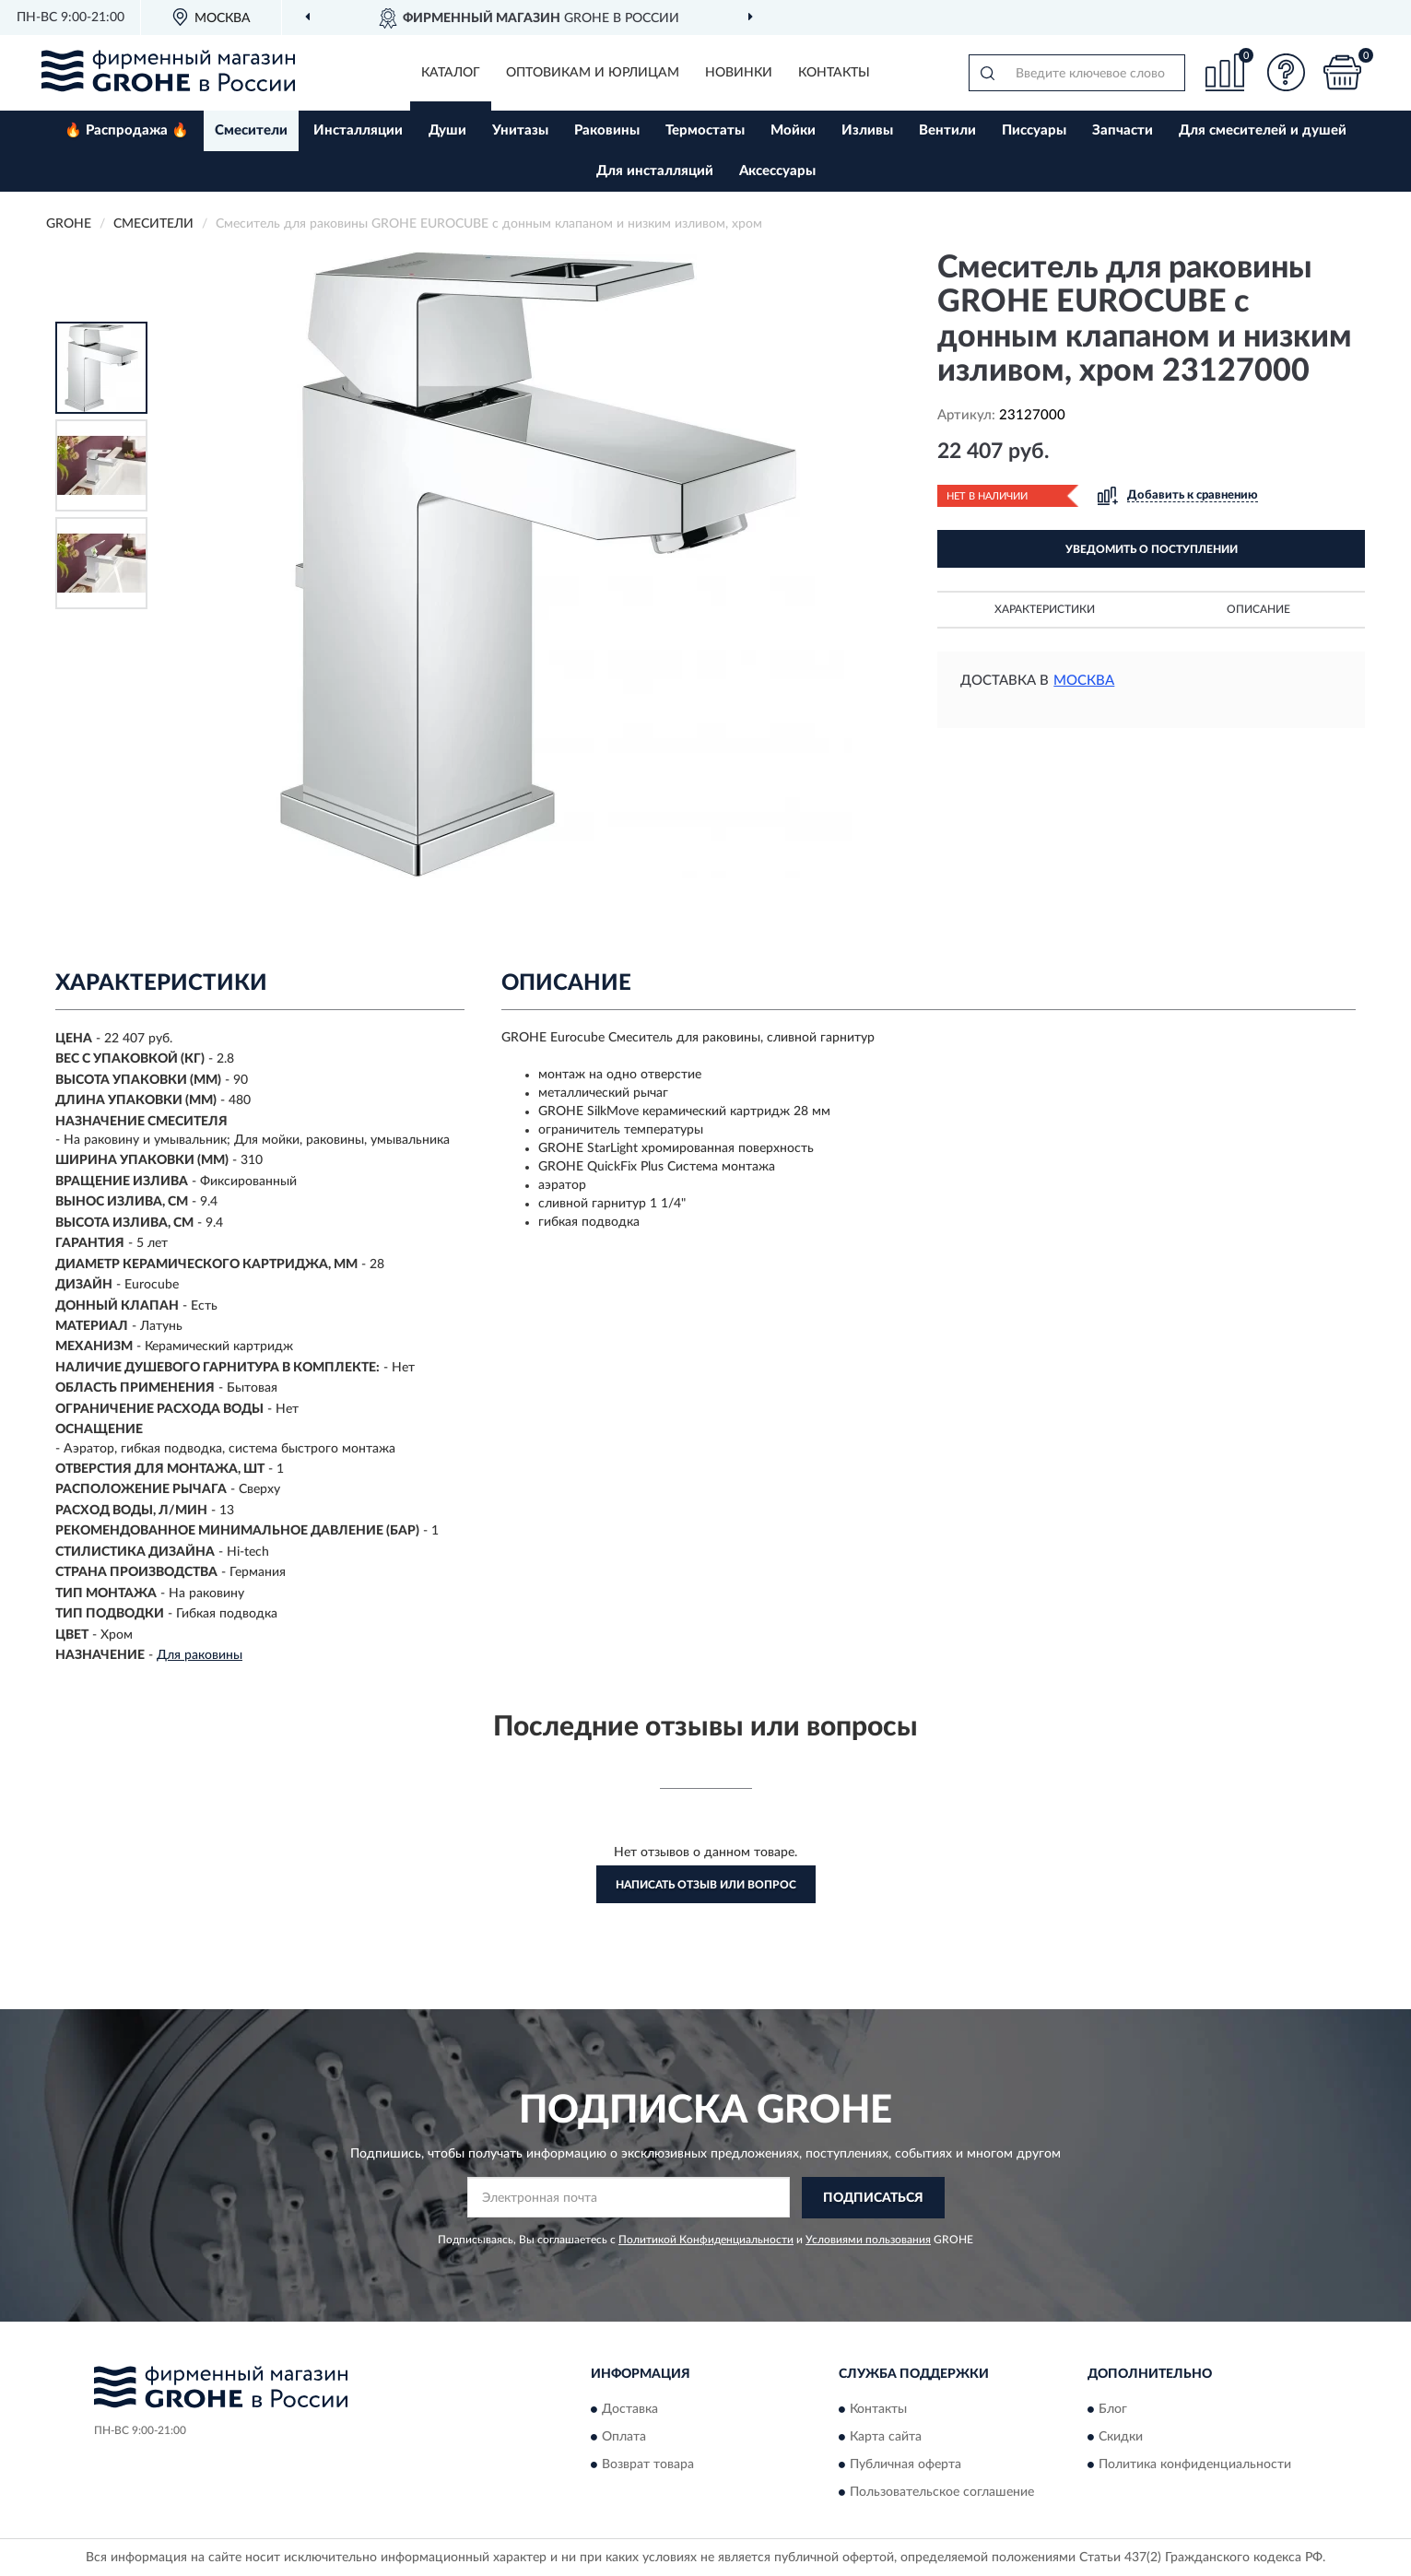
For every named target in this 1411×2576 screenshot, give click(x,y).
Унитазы (520, 130)
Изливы (867, 130)
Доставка (630, 2410)
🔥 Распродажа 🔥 (127, 130)
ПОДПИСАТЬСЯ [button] (873, 2198)
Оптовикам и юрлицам (592, 72)
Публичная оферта (905, 2465)
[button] (1286, 72)
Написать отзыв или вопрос (706, 1884)
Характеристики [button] (1044, 609)
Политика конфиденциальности (1195, 2465)
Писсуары (1034, 130)
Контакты (834, 72)
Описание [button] (1258, 609)
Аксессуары (777, 171)
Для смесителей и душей (1262, 130)
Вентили (947, 130)
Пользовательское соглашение (942, 2493)
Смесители (251, 130)
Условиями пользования (868, 2239)
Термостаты (705, 130)
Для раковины (199, 1655)
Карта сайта (886, 2437)
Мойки (793, 130)
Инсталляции (358, 130)
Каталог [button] (450, 72)
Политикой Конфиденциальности (706, 2239)
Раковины (607, 130)
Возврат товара (648, 2465)
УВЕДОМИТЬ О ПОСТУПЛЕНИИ (1151, 549)
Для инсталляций (654, 171)
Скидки (1121, 2437)
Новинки (738, 72)
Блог (1113, 2410)
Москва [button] (1083, 681)
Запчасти (1122, 130)
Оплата (624, 2437)
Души (447, 130)
